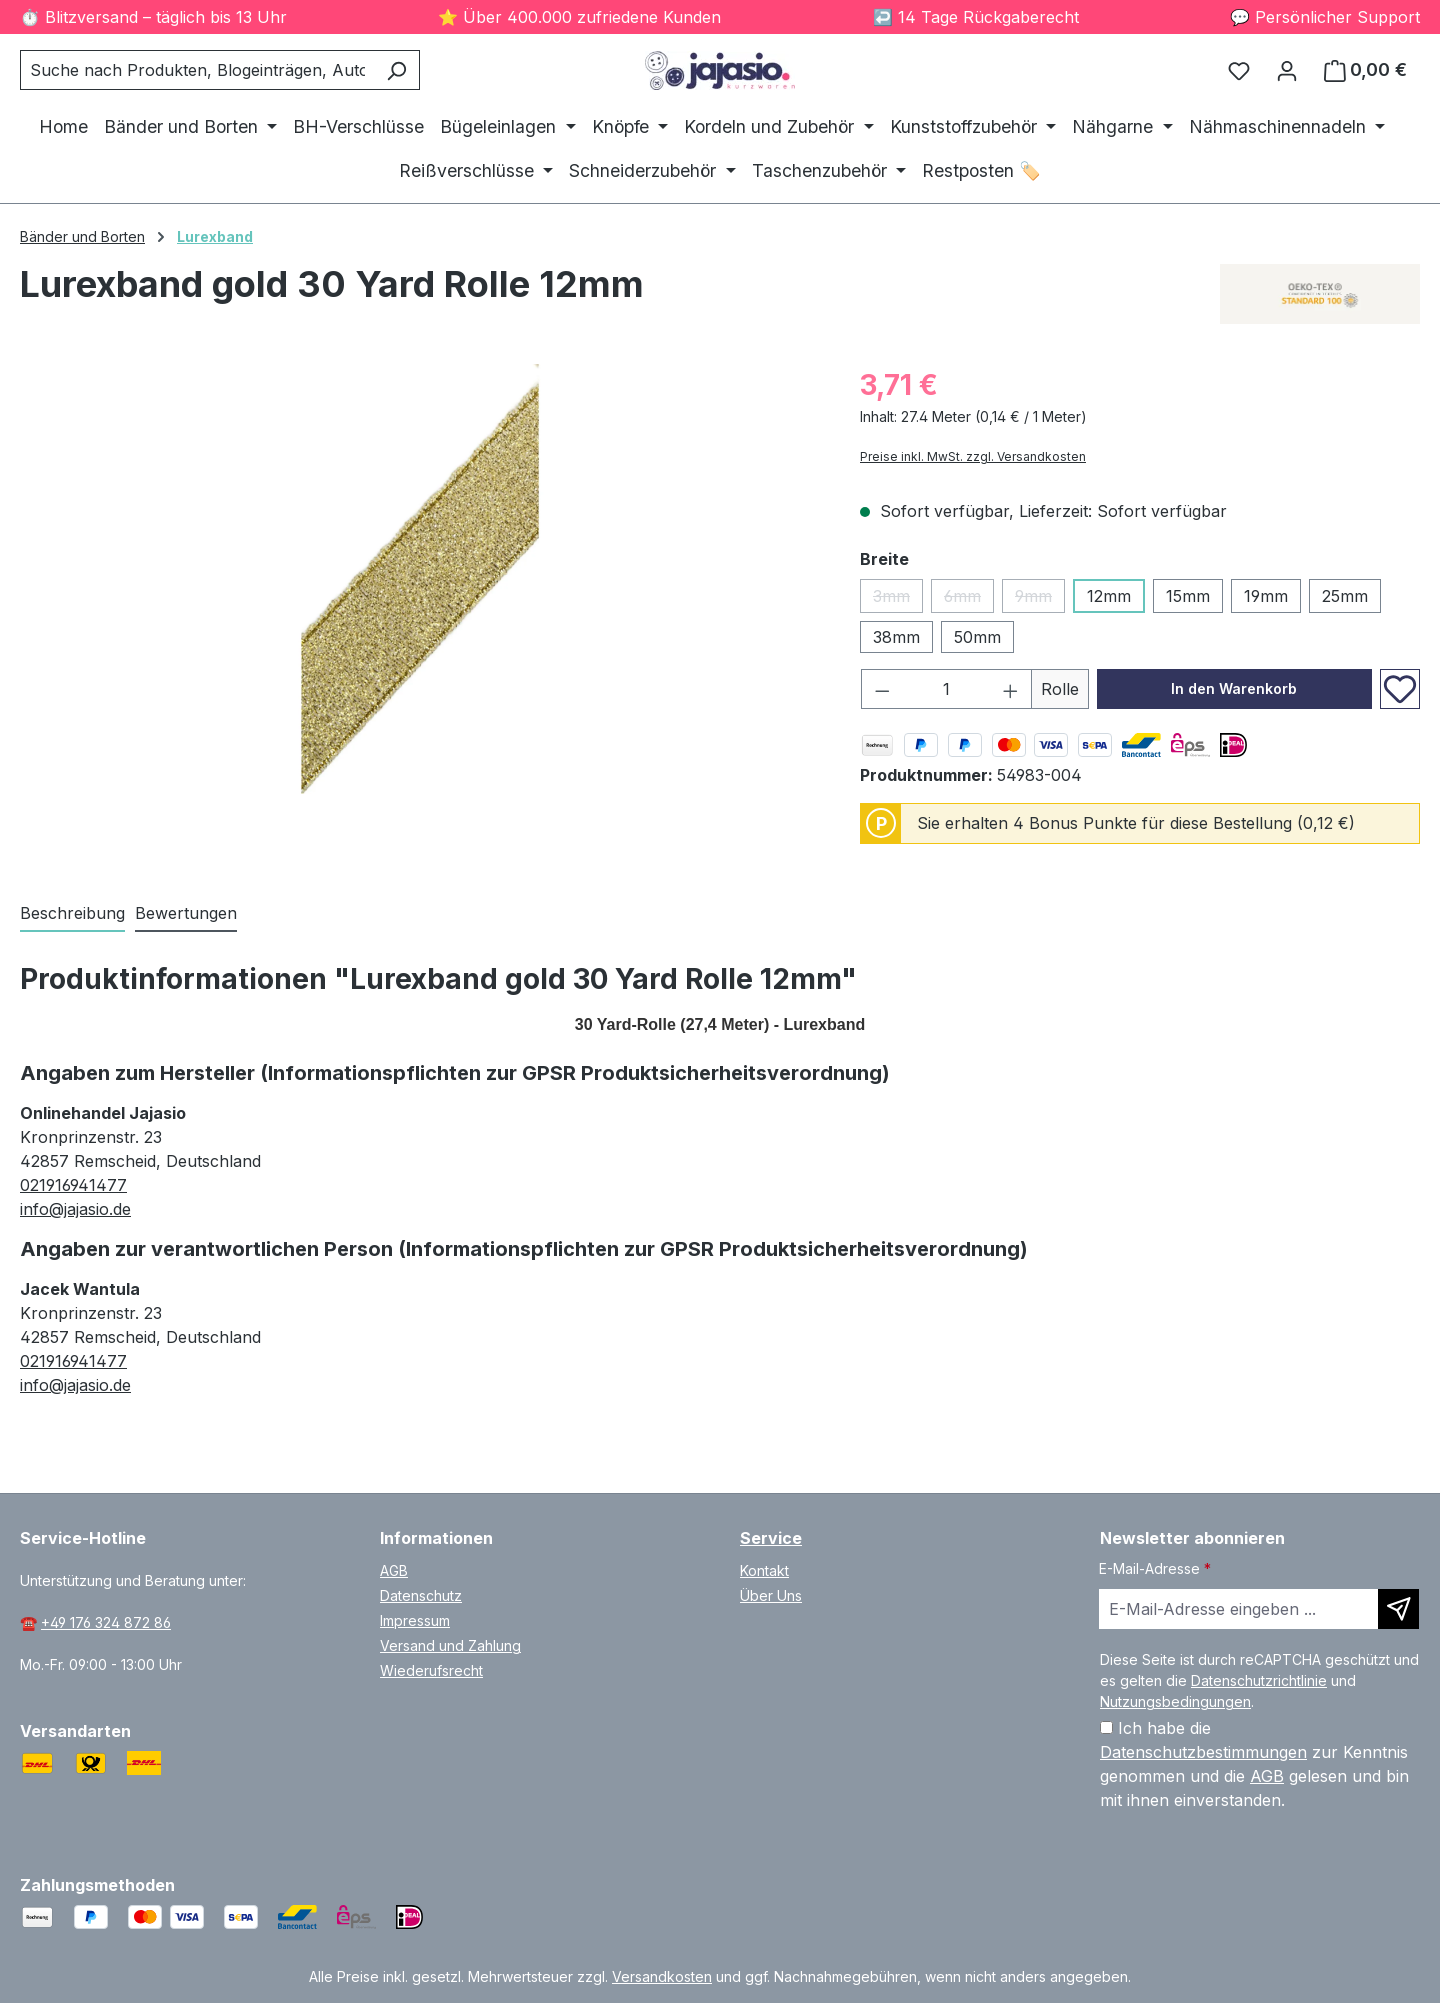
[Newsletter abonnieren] (1398, 1609)
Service (771, 1538)
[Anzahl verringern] (882, 689)
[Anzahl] (947, 689)
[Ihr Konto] (1287, 70)
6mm (969, 599)
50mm (977, 637)
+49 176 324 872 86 (106, 1622)
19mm (1266, 596)
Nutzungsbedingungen (1175, 1701)
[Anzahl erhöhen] (1011, 689)
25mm (1345, 596)
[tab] (72, 914)
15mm (1188, 596)
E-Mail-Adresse (1155, 1568)
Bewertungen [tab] (186, 913)
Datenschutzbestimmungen (1203, 1752)
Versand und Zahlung (450, 1645)
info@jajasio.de (75, 1209)
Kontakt (764, 1570)
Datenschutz (421, 1595)
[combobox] (197, 70)
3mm (898, 599)
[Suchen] (396, 70)
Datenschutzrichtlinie (1259, 1680)
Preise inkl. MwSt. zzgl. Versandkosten (973, 456)
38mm (896, 637)
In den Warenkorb (1234, 688)
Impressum (415, 1620)
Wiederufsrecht (431, 1670)
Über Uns (771, 1595)
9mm (1040, 599)
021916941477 (73, 1185)
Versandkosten (662, 1976)
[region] (420, 579)
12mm (1109, 596)
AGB (394, 1570)
